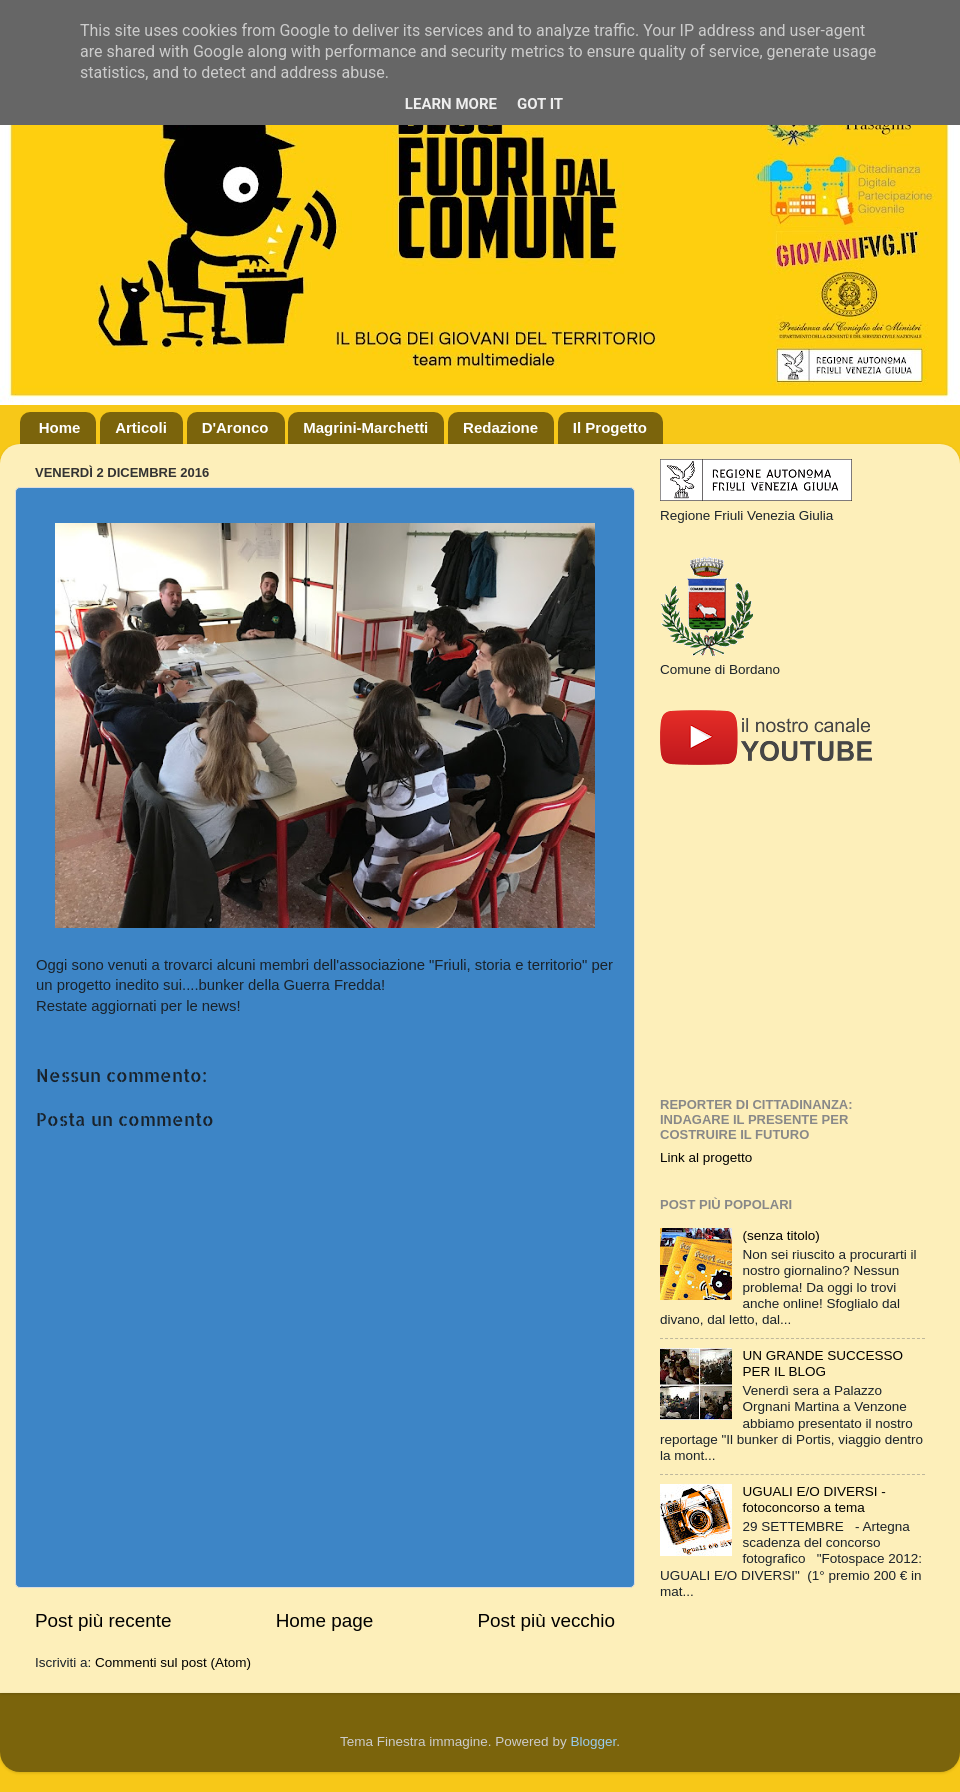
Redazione (500, 427)
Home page (325, 1620)
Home (60, 427)
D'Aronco (235, 427)
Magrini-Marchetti (365, 427)
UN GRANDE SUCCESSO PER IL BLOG (822, 1363)
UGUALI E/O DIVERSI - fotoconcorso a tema (813, 1499)
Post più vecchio (546, 1620)
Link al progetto (706, 1157)
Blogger (593, 1741)
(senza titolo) (780, 1235)
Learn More (451, 104)
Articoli (141, 427)
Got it (540, 104)
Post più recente (103, 1620)
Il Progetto (610, 427)
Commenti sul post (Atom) (173, 1662)
